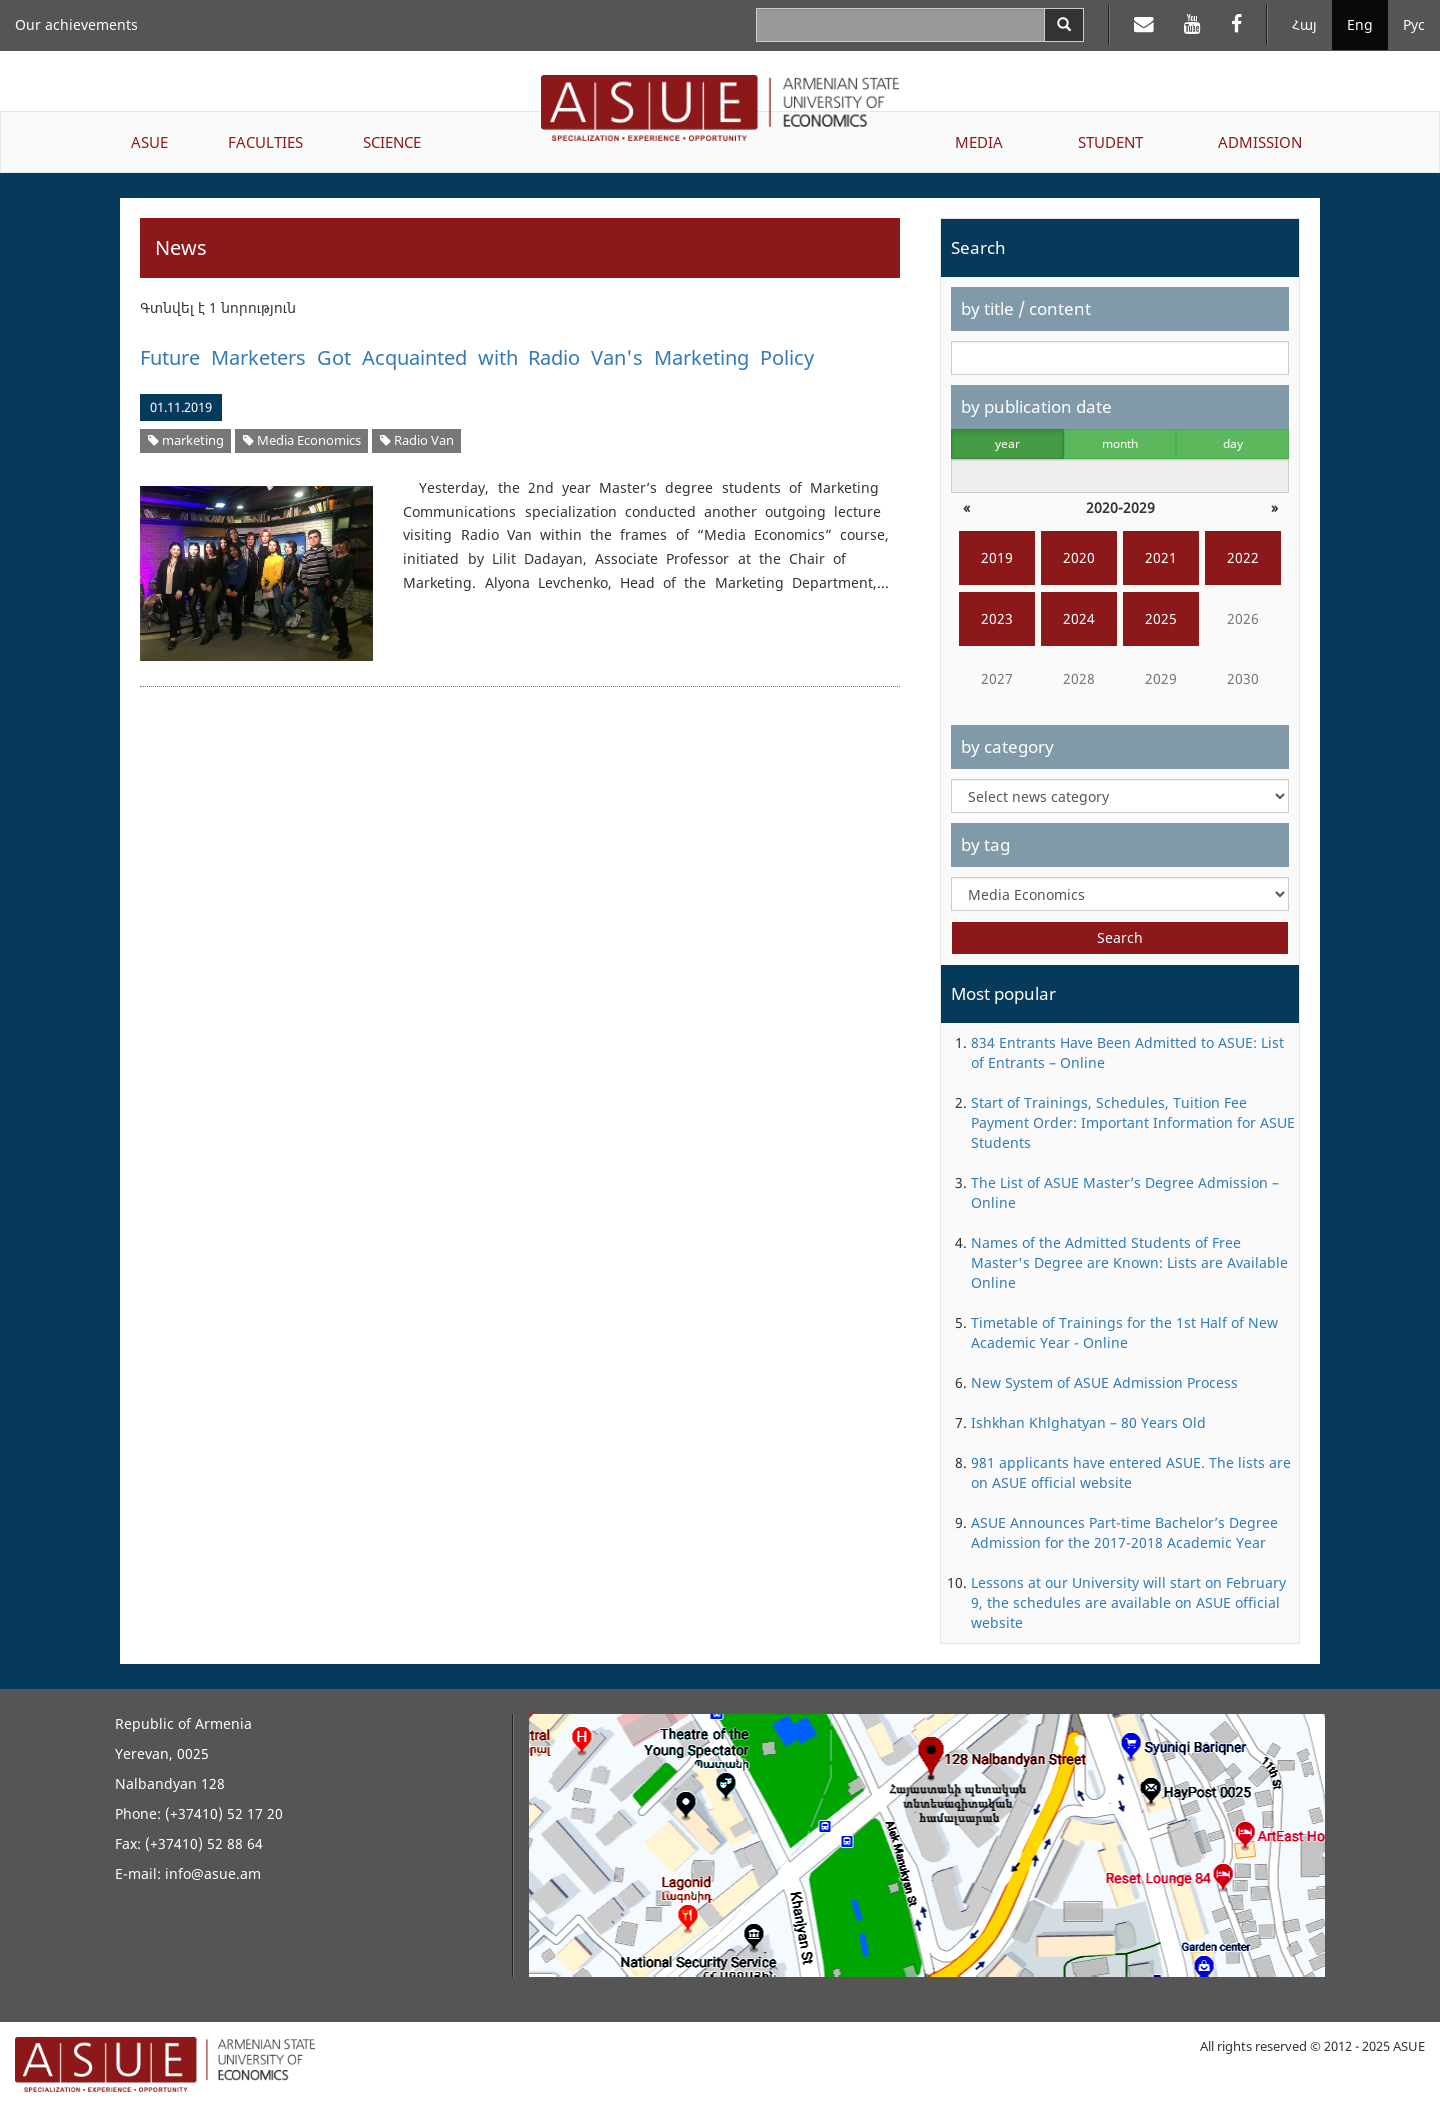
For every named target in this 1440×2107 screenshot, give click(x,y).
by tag (985, 844)
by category (1007, 746)
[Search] (1064, 25)
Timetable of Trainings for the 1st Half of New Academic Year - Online (1124, 1332)
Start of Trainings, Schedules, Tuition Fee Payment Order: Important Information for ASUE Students (1133, 1122)
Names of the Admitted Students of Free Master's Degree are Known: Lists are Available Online (1129, 1262)
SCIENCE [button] (392, 142)
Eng (1360, 24)
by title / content (1026, 308)
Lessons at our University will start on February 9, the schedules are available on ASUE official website (1128, 1602)
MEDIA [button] (979, 142)
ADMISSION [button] (1260, 142)
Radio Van (417, 440)
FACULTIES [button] (265, 142)
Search (1120, 937)
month (1120, 443)
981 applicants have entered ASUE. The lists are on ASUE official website (1131, 1472)
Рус (1414, 24)
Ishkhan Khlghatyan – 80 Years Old (1088, 1422)
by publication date (1036, 406)
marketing (186, 440)
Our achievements (76, 24)
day (1233, 443)
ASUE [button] (149, 142)
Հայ (1304, 24)
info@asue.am (213, 1873)
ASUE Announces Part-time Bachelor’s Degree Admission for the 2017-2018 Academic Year (1124, 1532)
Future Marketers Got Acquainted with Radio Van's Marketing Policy (477, 357)
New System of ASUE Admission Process (1104, 1382)
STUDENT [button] (1110, 142)
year (1007, 443)
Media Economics (302, 440)
